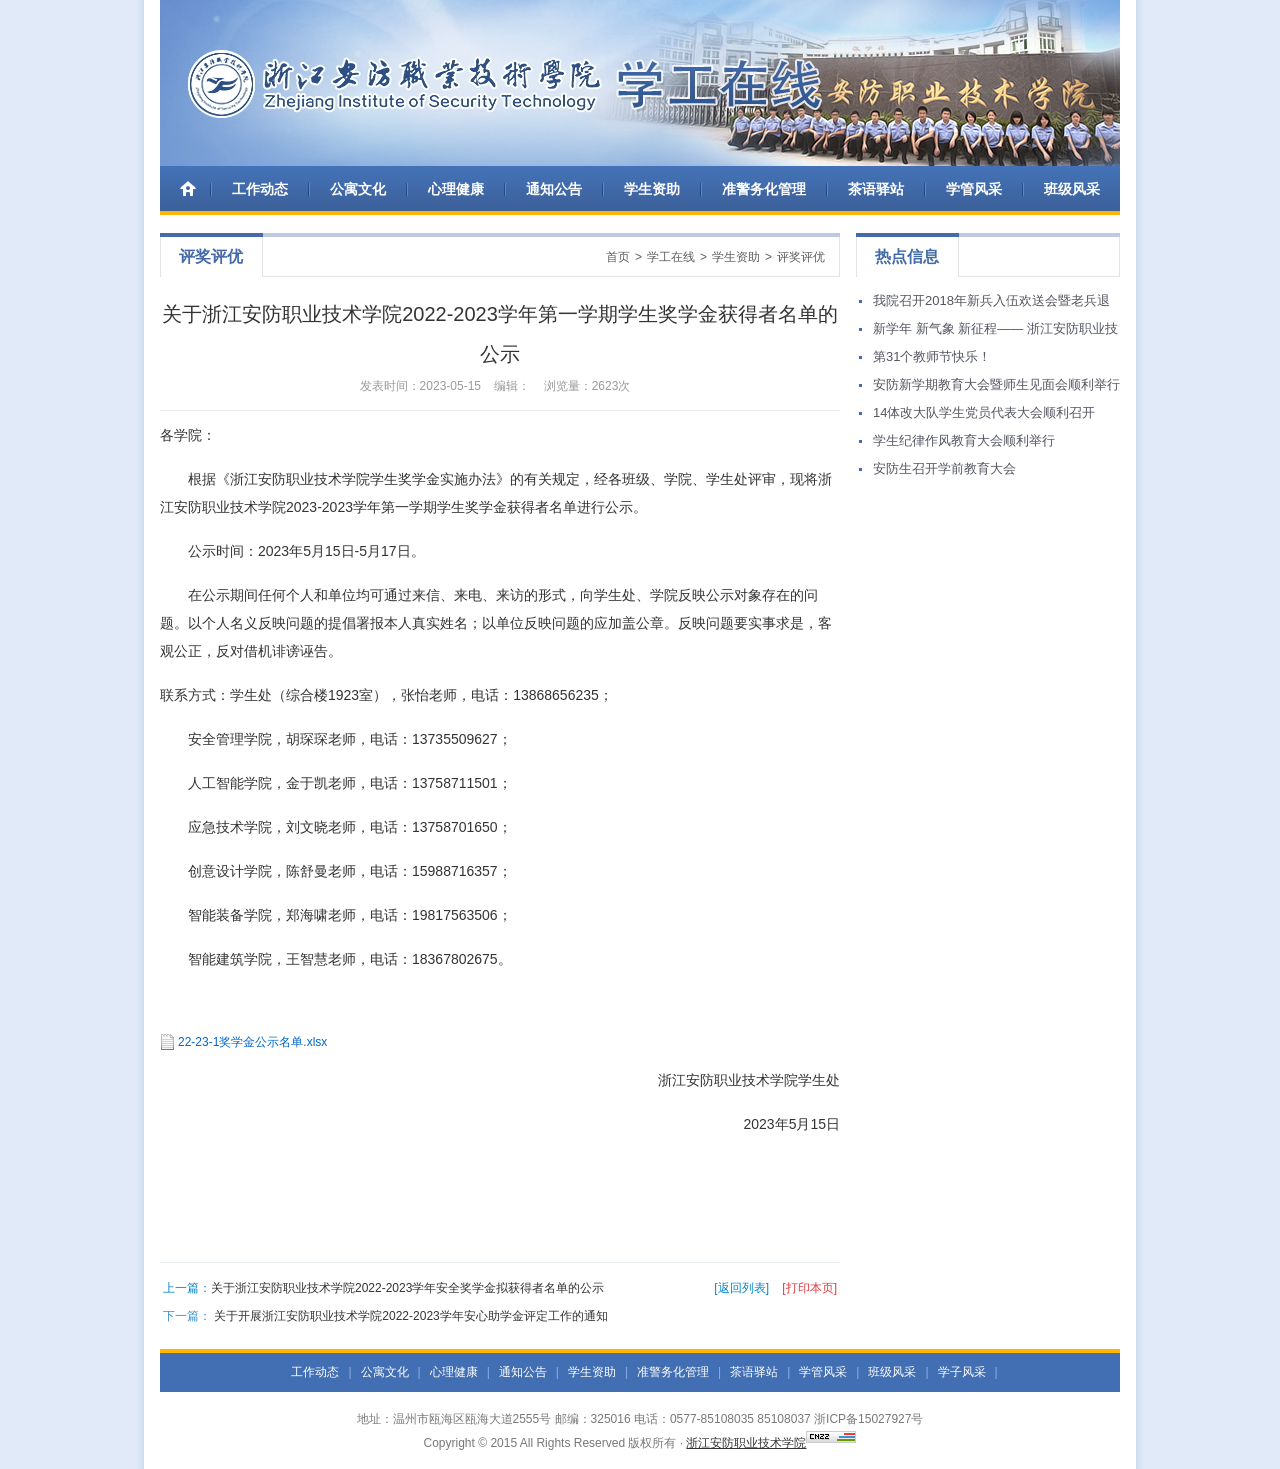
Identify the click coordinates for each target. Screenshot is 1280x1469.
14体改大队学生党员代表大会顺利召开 (984, 412)
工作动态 (260, 189)
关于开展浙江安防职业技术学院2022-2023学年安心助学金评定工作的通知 (410, 1316)
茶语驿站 (876, 189)
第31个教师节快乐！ (932, 356)
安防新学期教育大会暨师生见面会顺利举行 (996, 384)
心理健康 (456, 189)
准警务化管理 (764, 189)
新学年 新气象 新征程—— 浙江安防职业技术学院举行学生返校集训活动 (995, 332)
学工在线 (671, 257)
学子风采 (962, 1372)
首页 (618, 257)
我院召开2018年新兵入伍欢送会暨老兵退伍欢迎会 (991, 304)
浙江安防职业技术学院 (746, 1443)
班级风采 (1072, 189)
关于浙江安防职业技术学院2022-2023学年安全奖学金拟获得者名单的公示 (407, 1288)
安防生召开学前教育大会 (944, 468)
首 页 (190, 188)
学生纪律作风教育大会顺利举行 (964, 440)
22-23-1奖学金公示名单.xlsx (252, 1042)
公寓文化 (358, 189)
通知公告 (554, 189)
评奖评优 (801, 257)
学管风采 (974, 189)
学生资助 (652, 189)
